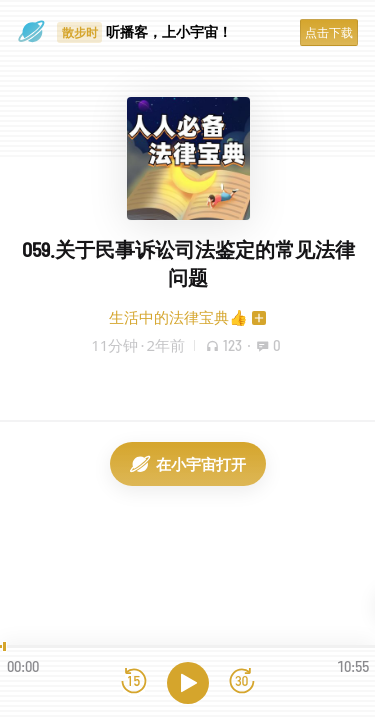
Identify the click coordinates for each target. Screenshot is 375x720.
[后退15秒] (134, 682)
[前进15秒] (242, 682)
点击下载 (329, 32)
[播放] (188, 683)
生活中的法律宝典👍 (178, 317)
